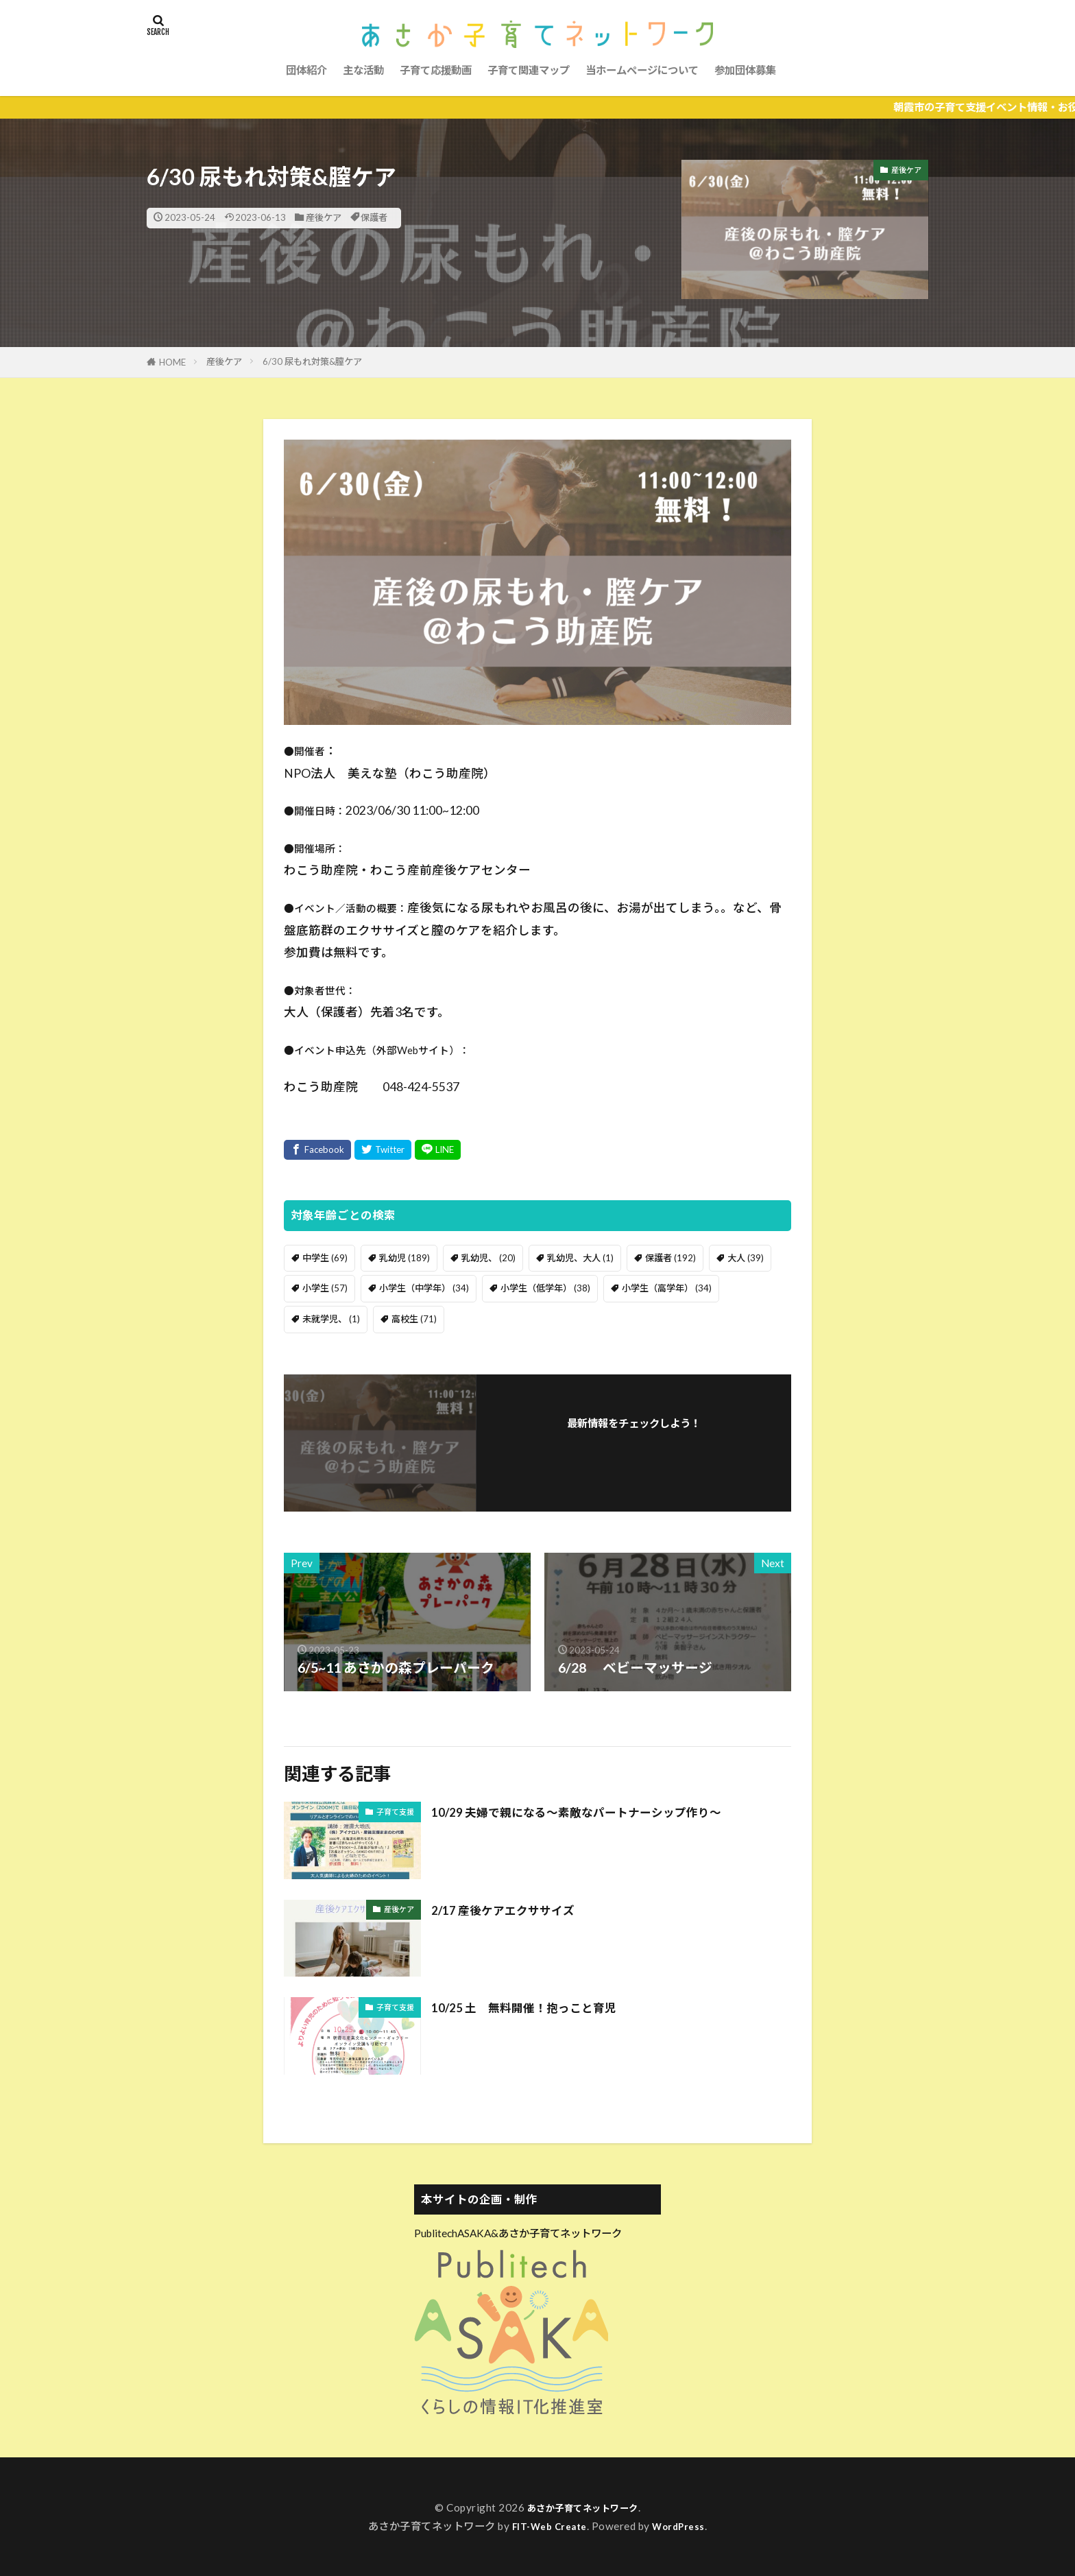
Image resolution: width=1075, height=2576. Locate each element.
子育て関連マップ (528, 70)
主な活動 (363, 70)
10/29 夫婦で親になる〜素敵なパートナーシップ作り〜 (601, 1811)
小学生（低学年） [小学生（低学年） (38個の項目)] (545, 1288)
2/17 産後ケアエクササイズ (515, 1909)
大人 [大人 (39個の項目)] (745, 1257)
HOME (172, 362)
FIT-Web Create (547, 2526)
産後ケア (323, 217)
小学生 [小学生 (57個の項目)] (325, 1288)
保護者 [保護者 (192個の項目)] (670, 1257)
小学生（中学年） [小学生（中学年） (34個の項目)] (424, 1288)
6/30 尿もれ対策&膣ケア (312, 361)
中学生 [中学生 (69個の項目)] (325, 1257)
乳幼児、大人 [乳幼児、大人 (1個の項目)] (580, 1257)
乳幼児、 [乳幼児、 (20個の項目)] (488, 1257)
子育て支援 (395, 1811)
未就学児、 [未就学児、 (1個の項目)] (331, 1318)
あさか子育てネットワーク (583, 2507)
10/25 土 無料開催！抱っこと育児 (539, 2007)
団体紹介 (306, 70)
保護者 (374, 217)
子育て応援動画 (436, 70)
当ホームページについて (642, 70)
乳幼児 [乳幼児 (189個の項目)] (404, 1257)
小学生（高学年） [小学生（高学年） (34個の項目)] (667, 1288)
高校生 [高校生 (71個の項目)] (414, 1318)
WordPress (683, 2526)
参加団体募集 (745, 70)
